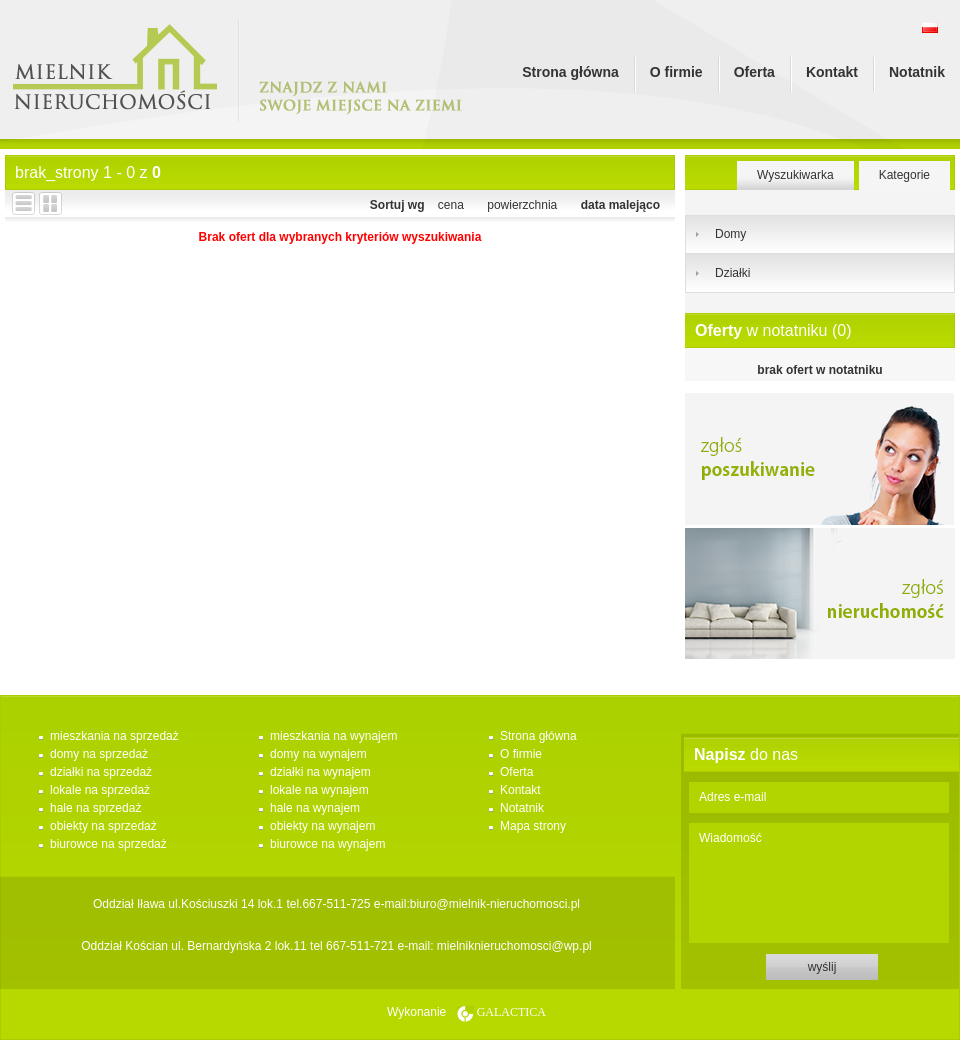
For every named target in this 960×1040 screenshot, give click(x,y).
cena (451, 205)
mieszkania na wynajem (333, 736)
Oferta (754, 72)
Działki (732, 273)
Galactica (511, 1012)
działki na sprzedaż (101, 772)
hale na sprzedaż (95, 808)
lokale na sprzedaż (100, 790)
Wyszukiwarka (795, 175)
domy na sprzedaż (99, 754)
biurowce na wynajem (327, 844)
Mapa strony (533, 826)
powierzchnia (522, 205)
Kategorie (904, 175)
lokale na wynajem (319, 790)
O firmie (676, 72)
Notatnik (917, 72)
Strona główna (570, 72)
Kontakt (832, 72)
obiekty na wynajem (322, 826)
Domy (730, 234)
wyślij (822, 967)
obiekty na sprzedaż (103, 826)
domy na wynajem (318, 754)
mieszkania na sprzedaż (114, 736)
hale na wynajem (315, 808)
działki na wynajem (320, 772)
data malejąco (620, 205)
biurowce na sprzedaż (108, 844)
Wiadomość (819, 883)
